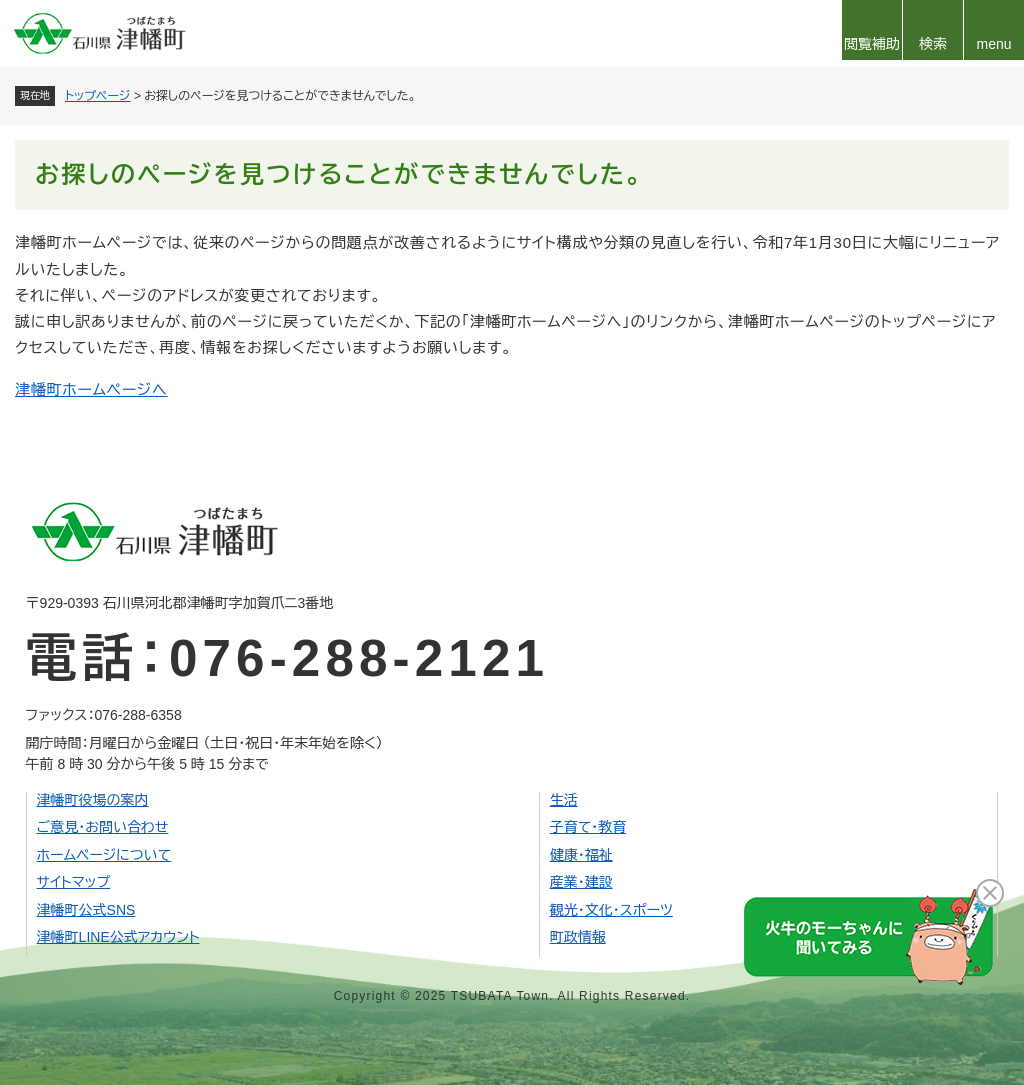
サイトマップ (74, 882)
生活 (564, 800)
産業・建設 (581, 882)
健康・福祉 (581, 855)
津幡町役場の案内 (93, 800)
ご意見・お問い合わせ (103, 827)
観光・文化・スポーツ (611, 910)
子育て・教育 (588, 827)
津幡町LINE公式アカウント (118, 937)
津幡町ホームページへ (91, 389)
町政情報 (578, 937)
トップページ (98, 96)
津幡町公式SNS (86, 910)
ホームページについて (104, 855)
